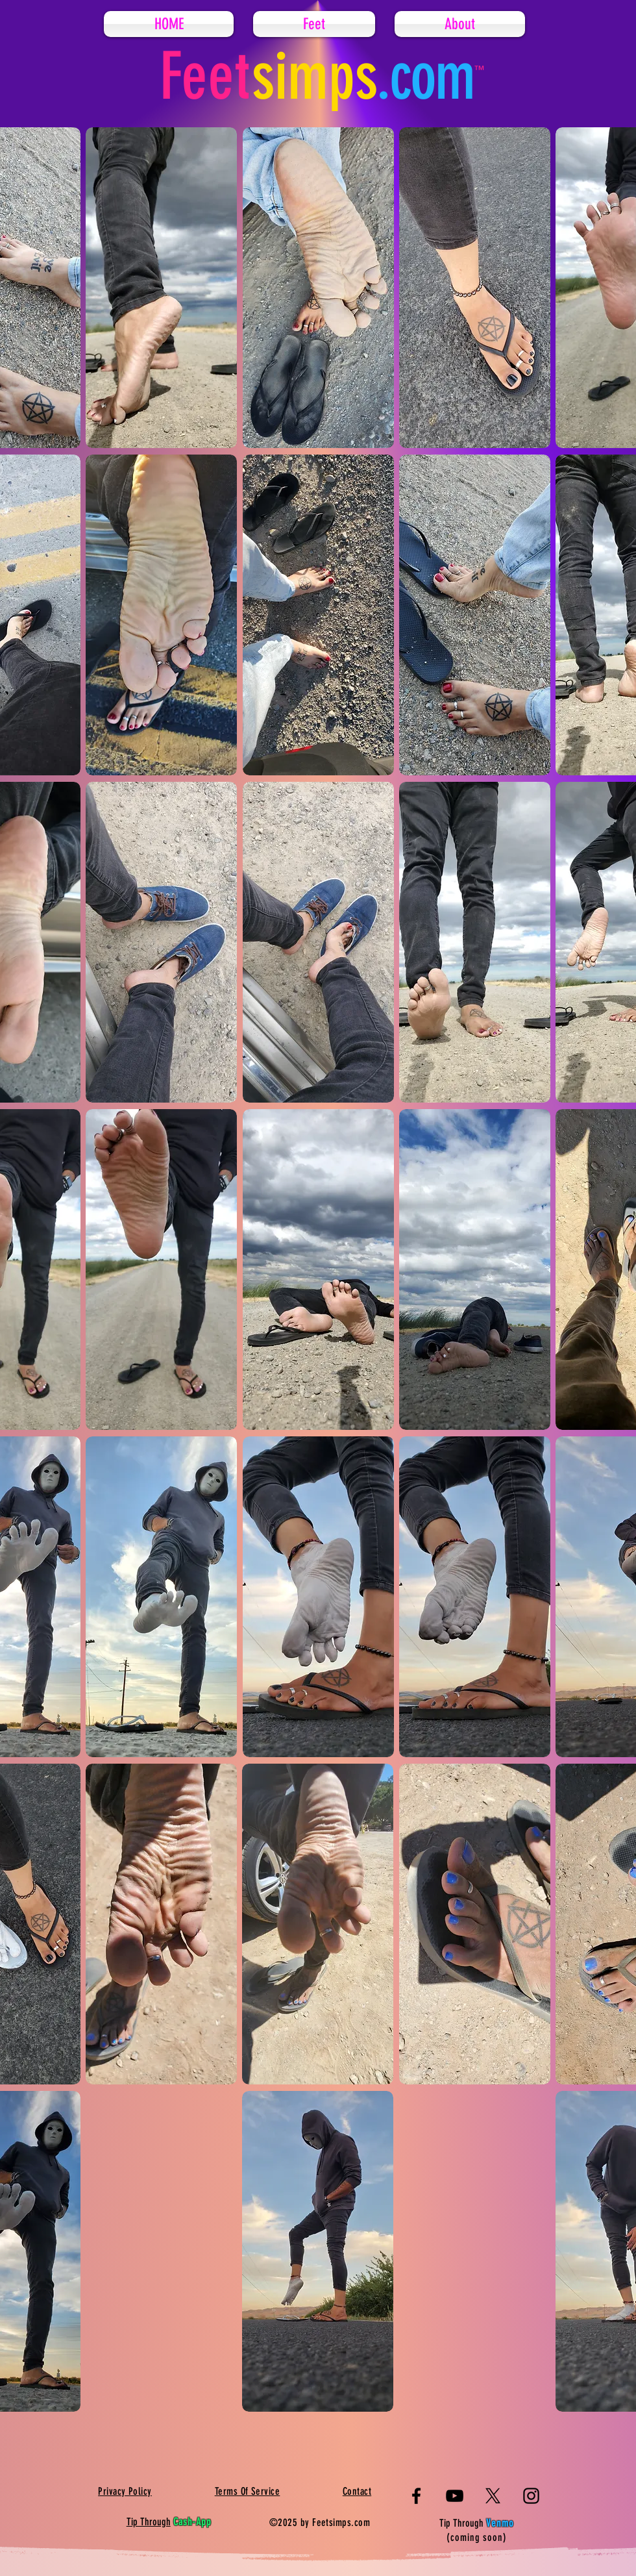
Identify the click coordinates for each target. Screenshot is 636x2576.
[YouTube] (454, 2496)
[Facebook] (416, 2496)
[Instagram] (531, 2496)
